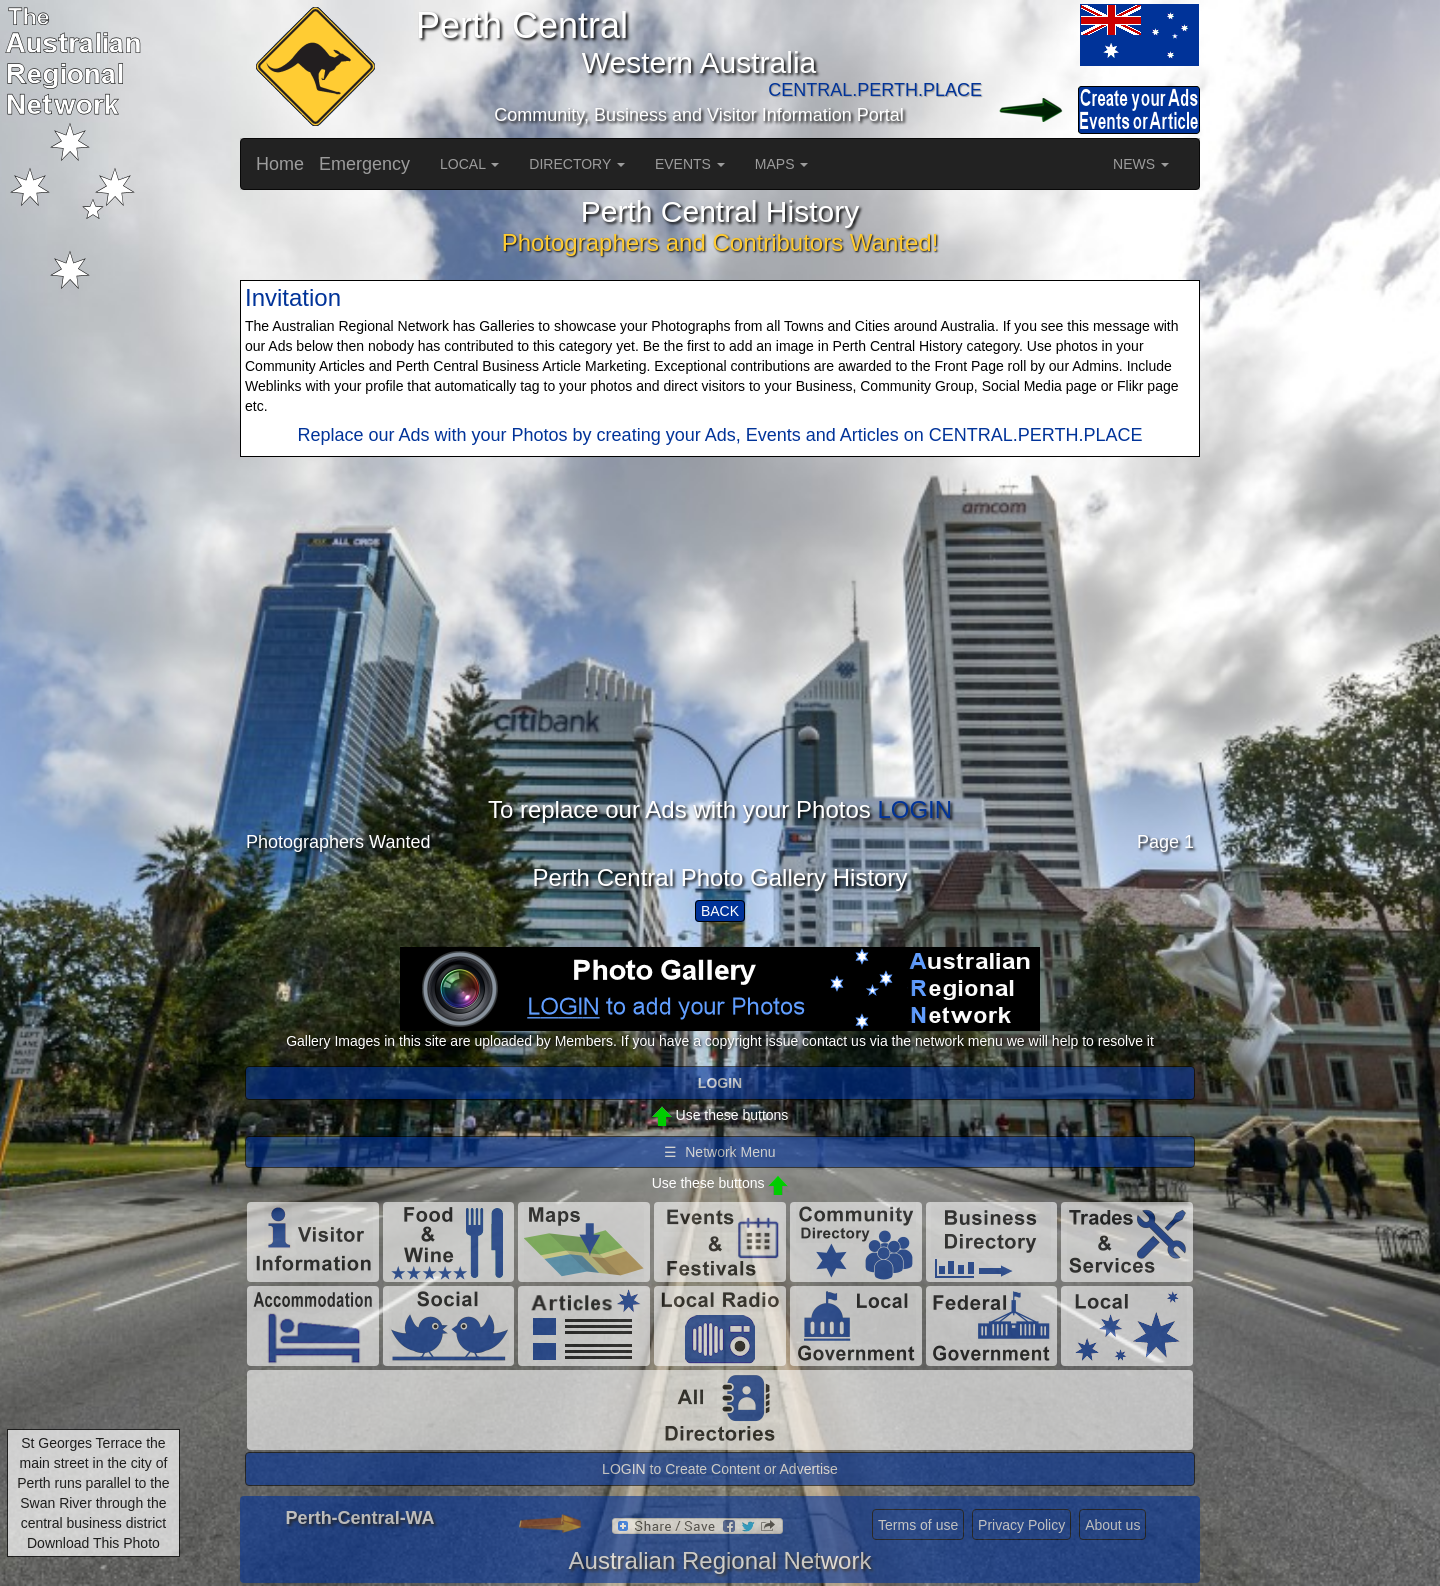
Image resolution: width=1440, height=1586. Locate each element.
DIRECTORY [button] (577, 164)
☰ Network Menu (719, 1152)
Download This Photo (93, 1543)
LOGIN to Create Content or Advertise (720, 1469)
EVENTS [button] (690, 164)
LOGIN (914, 809)
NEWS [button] (1141, 164)
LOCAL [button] (469, 164)
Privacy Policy (1021, 1525)
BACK (720, 911)
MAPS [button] (782, 164)
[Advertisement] (720, 657)
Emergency (364, 164)
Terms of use (918, 1525)
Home (280, 164)
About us (1112, 1525)
